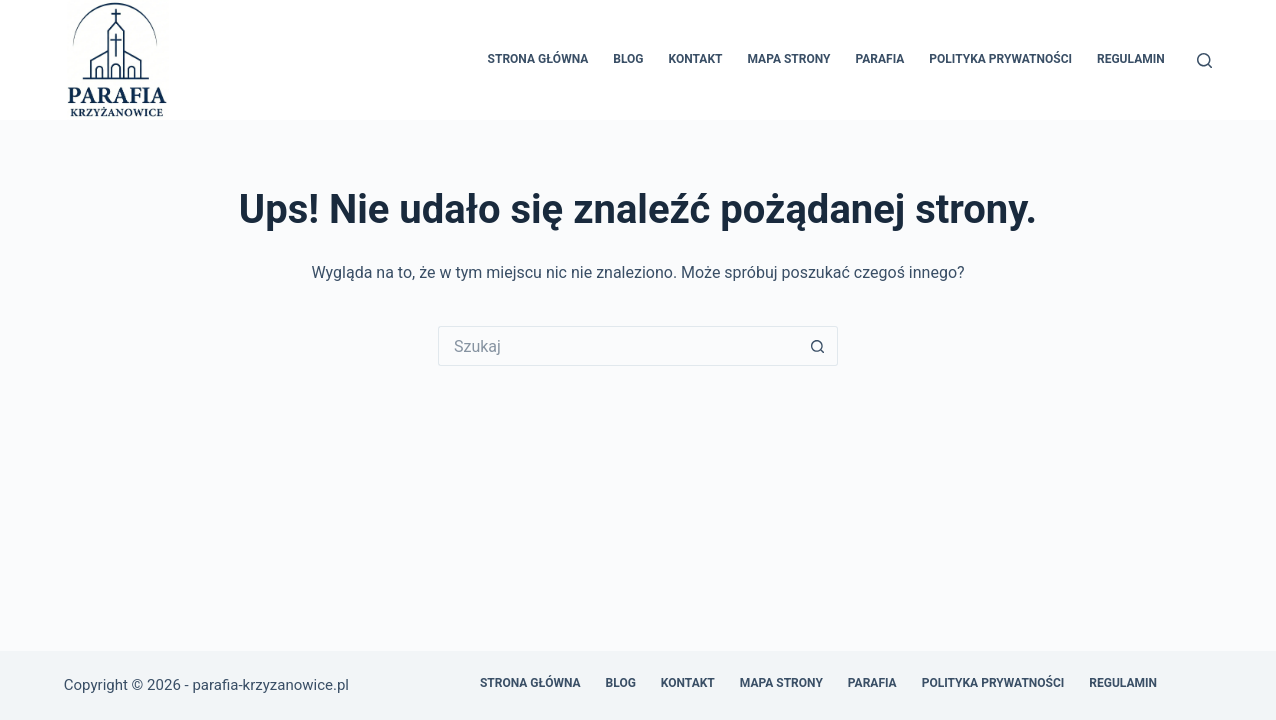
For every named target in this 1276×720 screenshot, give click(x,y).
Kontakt (696, 59)
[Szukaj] (1204, 60)
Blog (628, 59)
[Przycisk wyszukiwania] (818, 346)
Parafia (879, 59)
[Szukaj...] (618, 346)
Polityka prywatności (1000, 59)
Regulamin (1131, 59)
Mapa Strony (788, 59)
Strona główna (538, 59)
